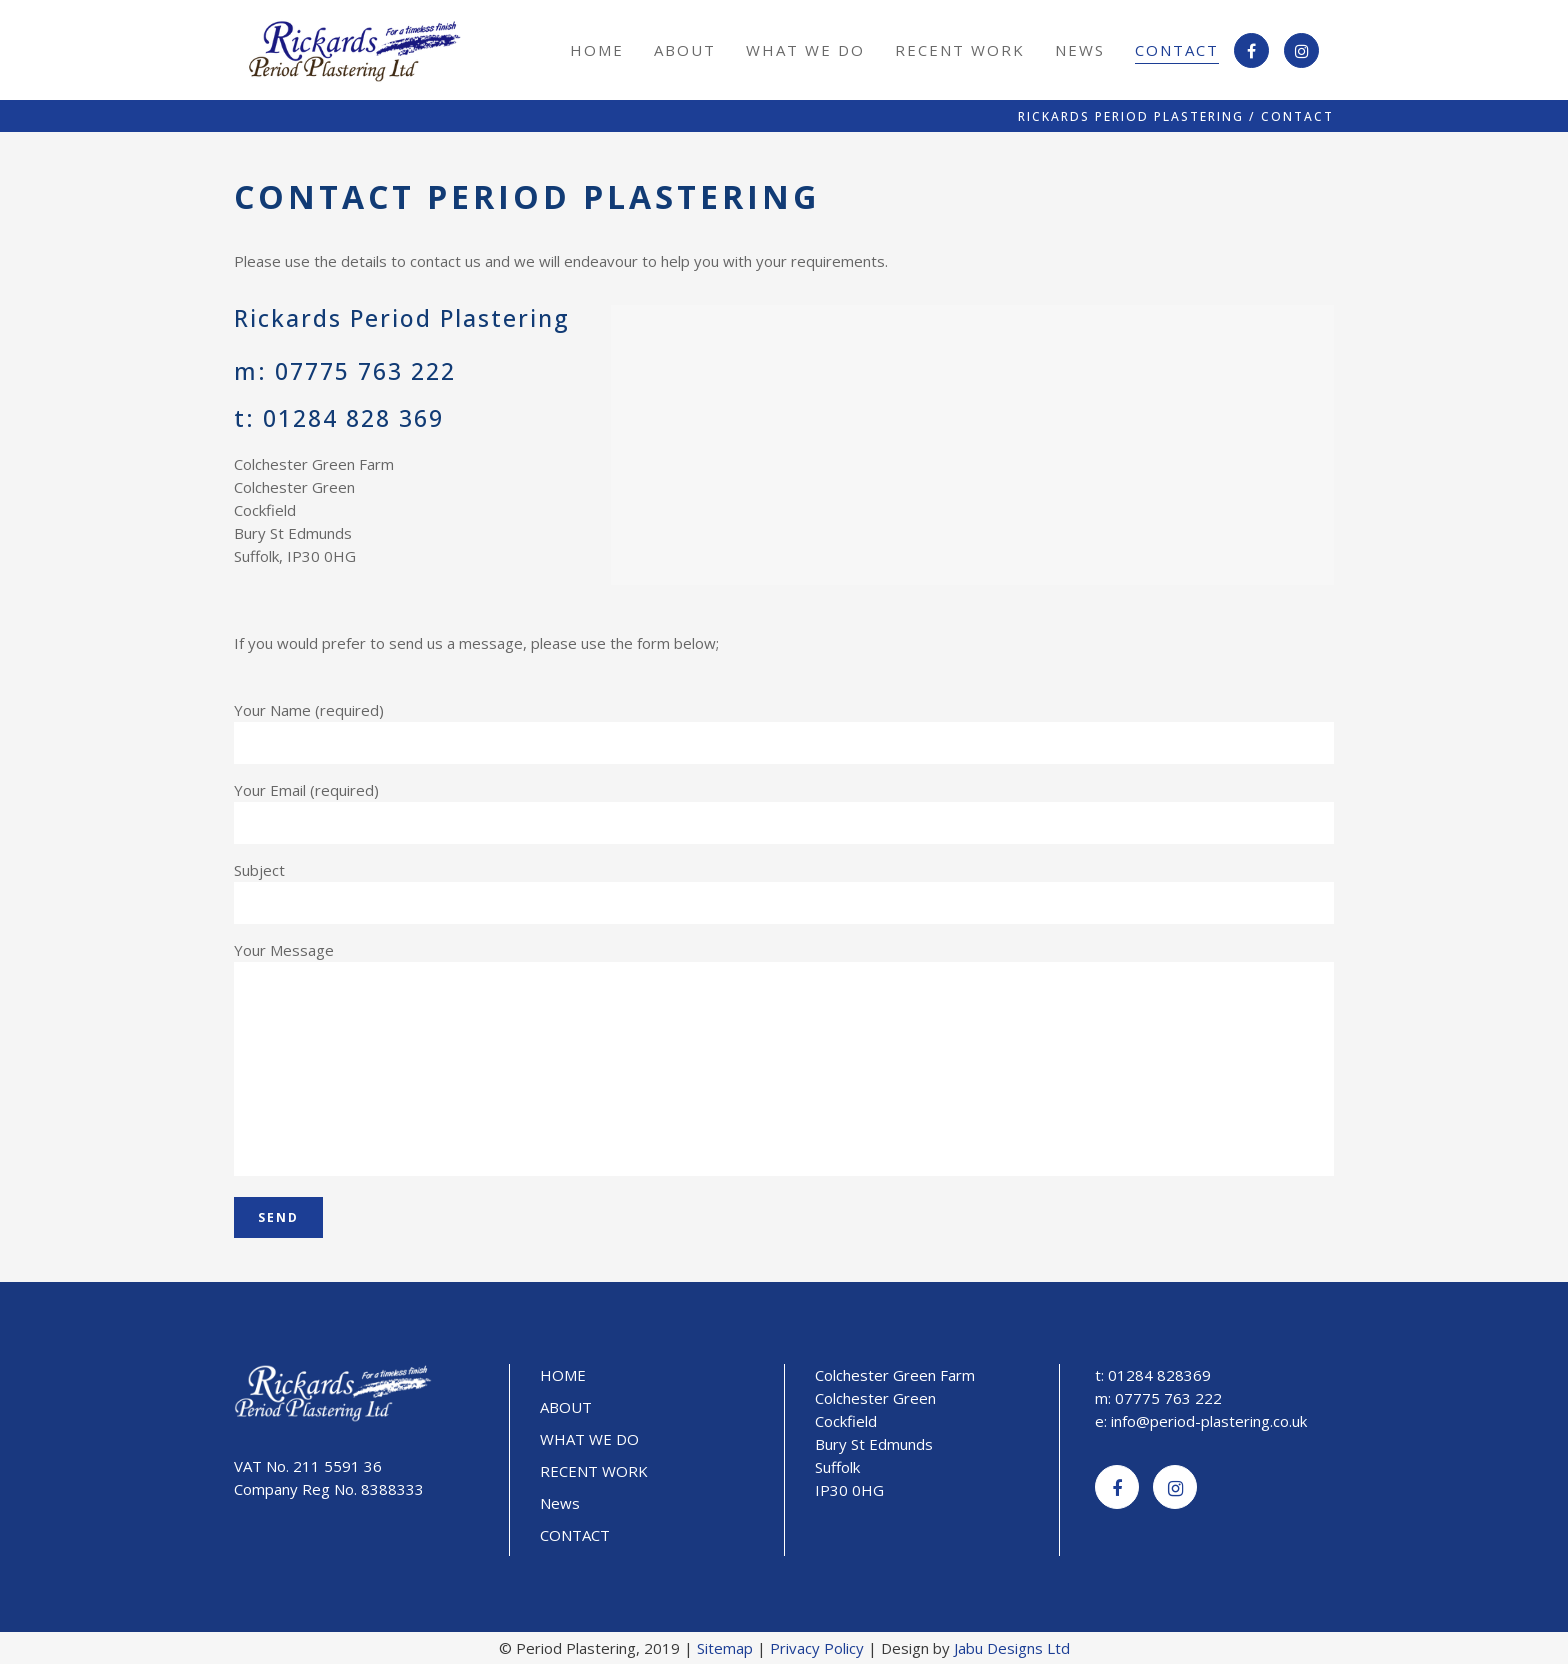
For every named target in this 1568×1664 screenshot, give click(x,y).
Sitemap (725, 1648)
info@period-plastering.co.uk (1209, 1421)
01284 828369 (1159, 1375)
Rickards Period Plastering (1131, 116)
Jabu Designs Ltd (1012, 1648)
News (560, 1503)
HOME (563, 1375)
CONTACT (575, 1535)
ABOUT (566, 1407)
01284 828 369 (353, 418)
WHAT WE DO (589, 1439)
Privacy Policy (817, 1648)
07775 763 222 (365, 371)
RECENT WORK (594, 1471)
